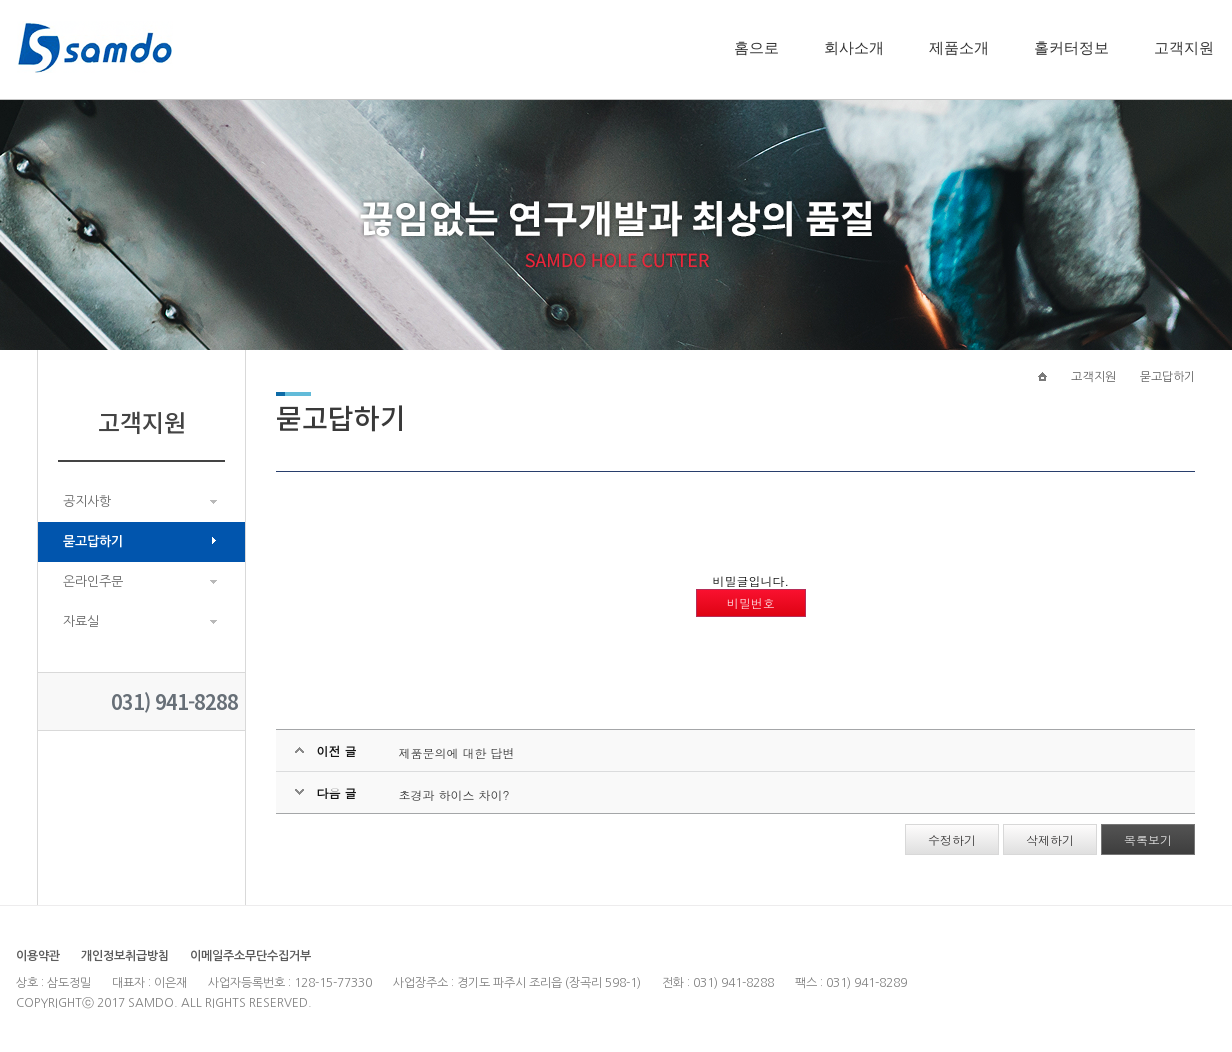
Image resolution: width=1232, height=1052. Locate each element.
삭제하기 (1050, 839)
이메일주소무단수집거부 (250, 956)
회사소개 (854, 48)
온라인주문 (93, 581)
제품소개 (959, 48)
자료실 (81, 621)
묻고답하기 (93, 541)
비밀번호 (751, 602)
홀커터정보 (1071, 48)
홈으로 (756, 48)
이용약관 (38, 956)
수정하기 (952, 839)
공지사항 (87, 501)
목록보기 (1148, 839)
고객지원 (1184, 48)
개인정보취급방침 (125, 956)
